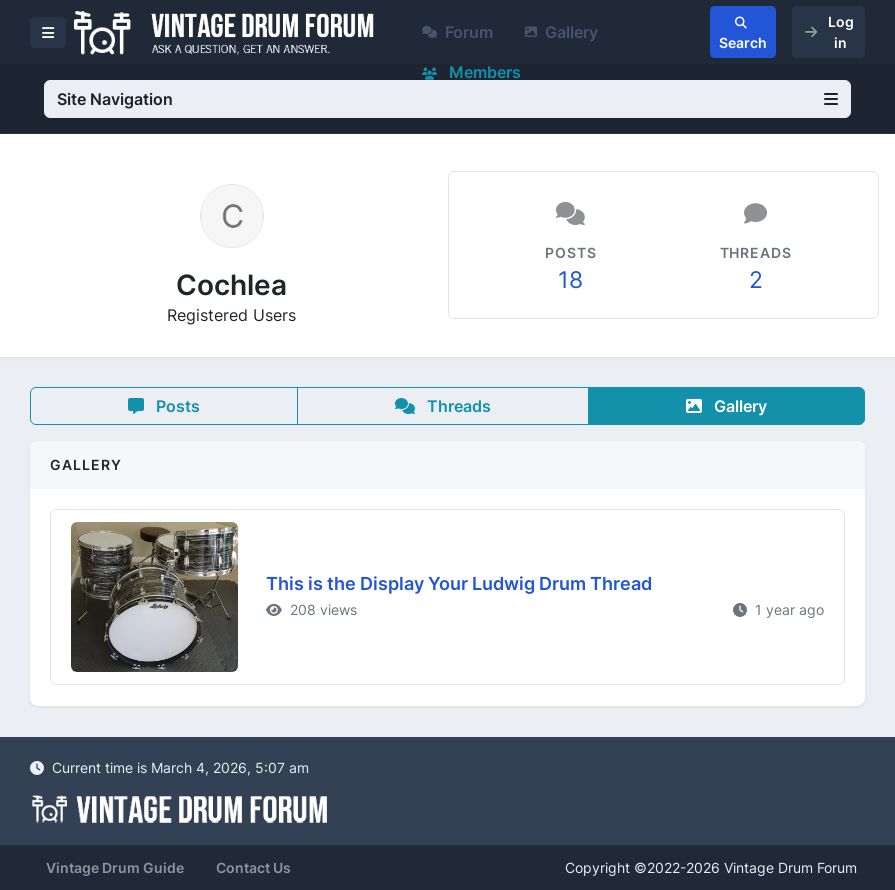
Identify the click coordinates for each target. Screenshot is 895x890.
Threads (443, 406)
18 (570, 280)
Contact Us (253, 867)
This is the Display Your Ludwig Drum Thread (459, 583)
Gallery (561, 32)
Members (471, 72)
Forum (457, 32)
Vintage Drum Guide (115, 867)
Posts (164, 406)
